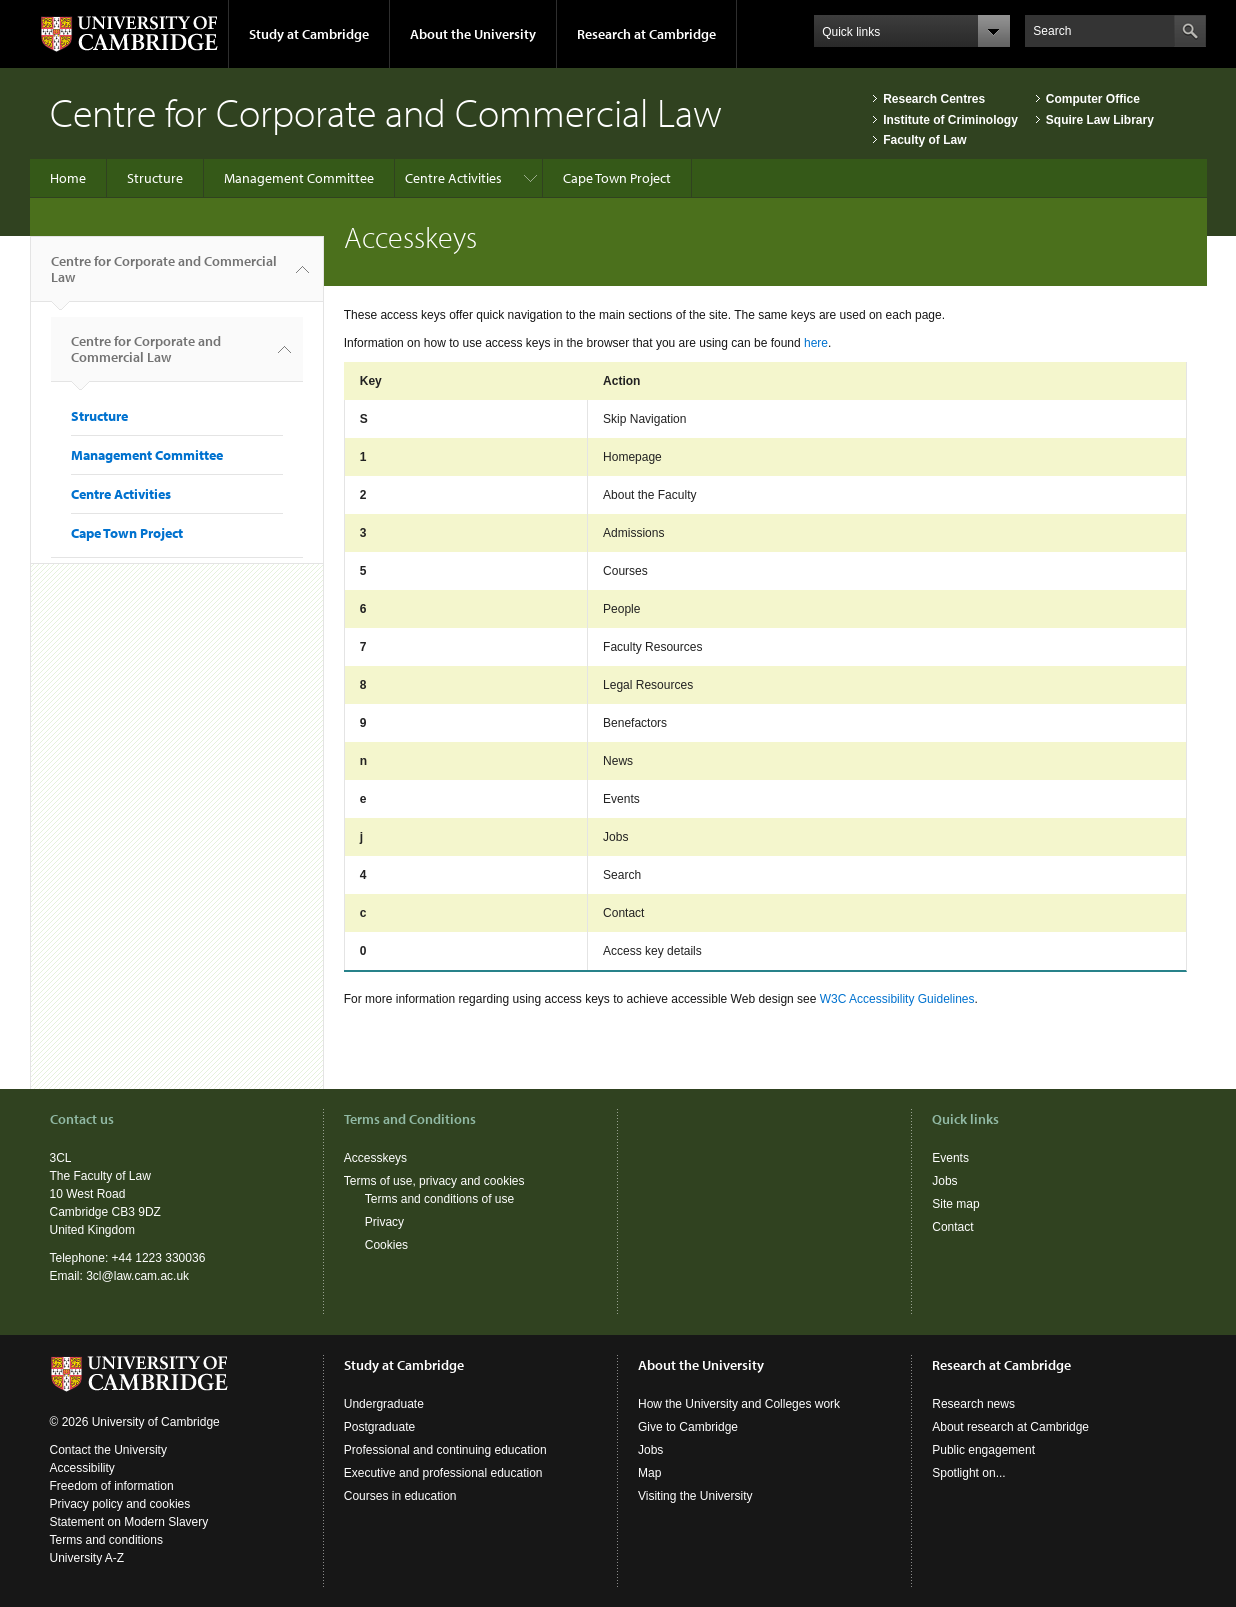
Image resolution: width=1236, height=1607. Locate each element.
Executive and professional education (443, 1473)
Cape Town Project (617, 178)
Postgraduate (379, 1427)
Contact (952, 1227)
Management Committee (299, 178)
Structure (155, 178)
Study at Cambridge (309, 34)
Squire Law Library (1100, 120)
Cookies (386, 1245)
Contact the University (108, 1450)
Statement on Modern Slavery (129, 1522)
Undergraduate (384, 1404)
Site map (955, 1204)
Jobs (944, 1181)
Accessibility (82, 1468)
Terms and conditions (106, 1540)
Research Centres (934, 99)
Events (950, 1158)
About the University (473, 34)
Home (68, 178)
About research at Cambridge (1010, 1427)
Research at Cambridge (646, 34)
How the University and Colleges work (739, 1404)
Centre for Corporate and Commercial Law (164, 277)
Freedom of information (112, 1486)
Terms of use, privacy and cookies (434, 1181)
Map (649, 1473)
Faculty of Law (924, 140)
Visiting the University (695, 1496)
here (816, 343)
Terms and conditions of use (439, 1199)
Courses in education (400, 1496)
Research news (973, 1404)
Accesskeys (375, 1158)
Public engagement (983, 1450)
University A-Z (87, 1558)
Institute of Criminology (950, 120)
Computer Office (1093, 99)
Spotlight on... (968, 1473)
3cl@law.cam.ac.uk (137, 1276)
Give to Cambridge (688, 1427)
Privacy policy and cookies (120, 1504)
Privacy (384, 1222)
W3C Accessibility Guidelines (897, 999)
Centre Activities (453, 178)
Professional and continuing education (445, 1450)
